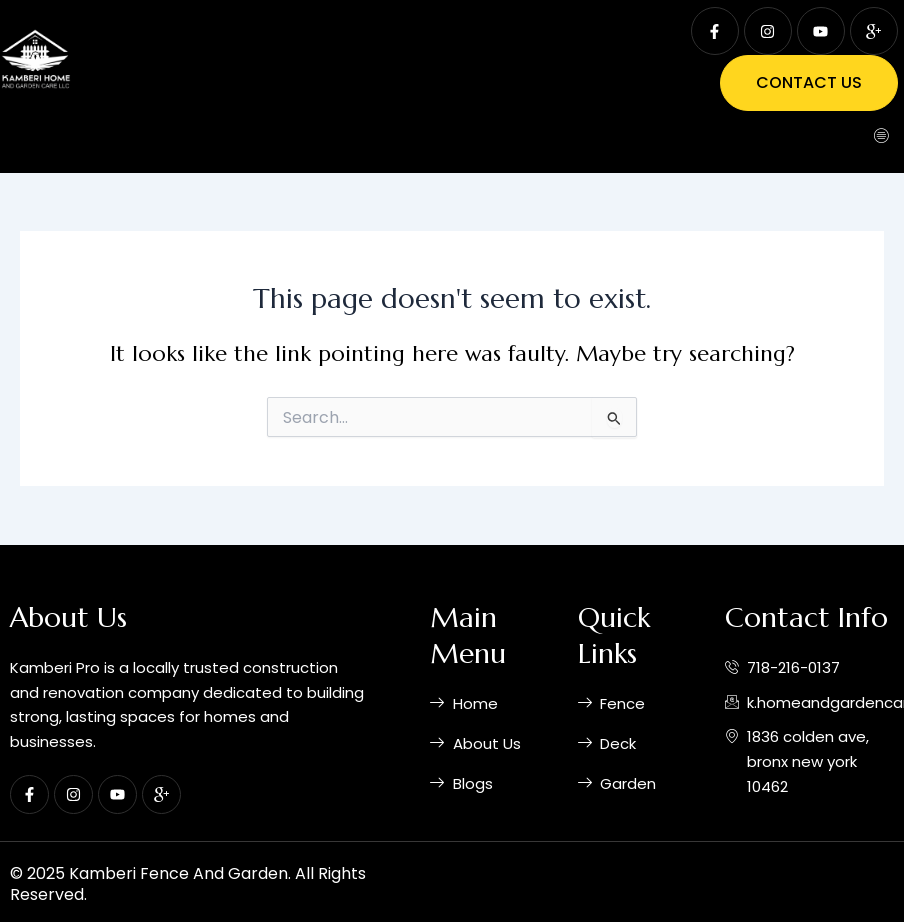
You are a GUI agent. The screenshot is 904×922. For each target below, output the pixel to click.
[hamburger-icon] (881, 137)
